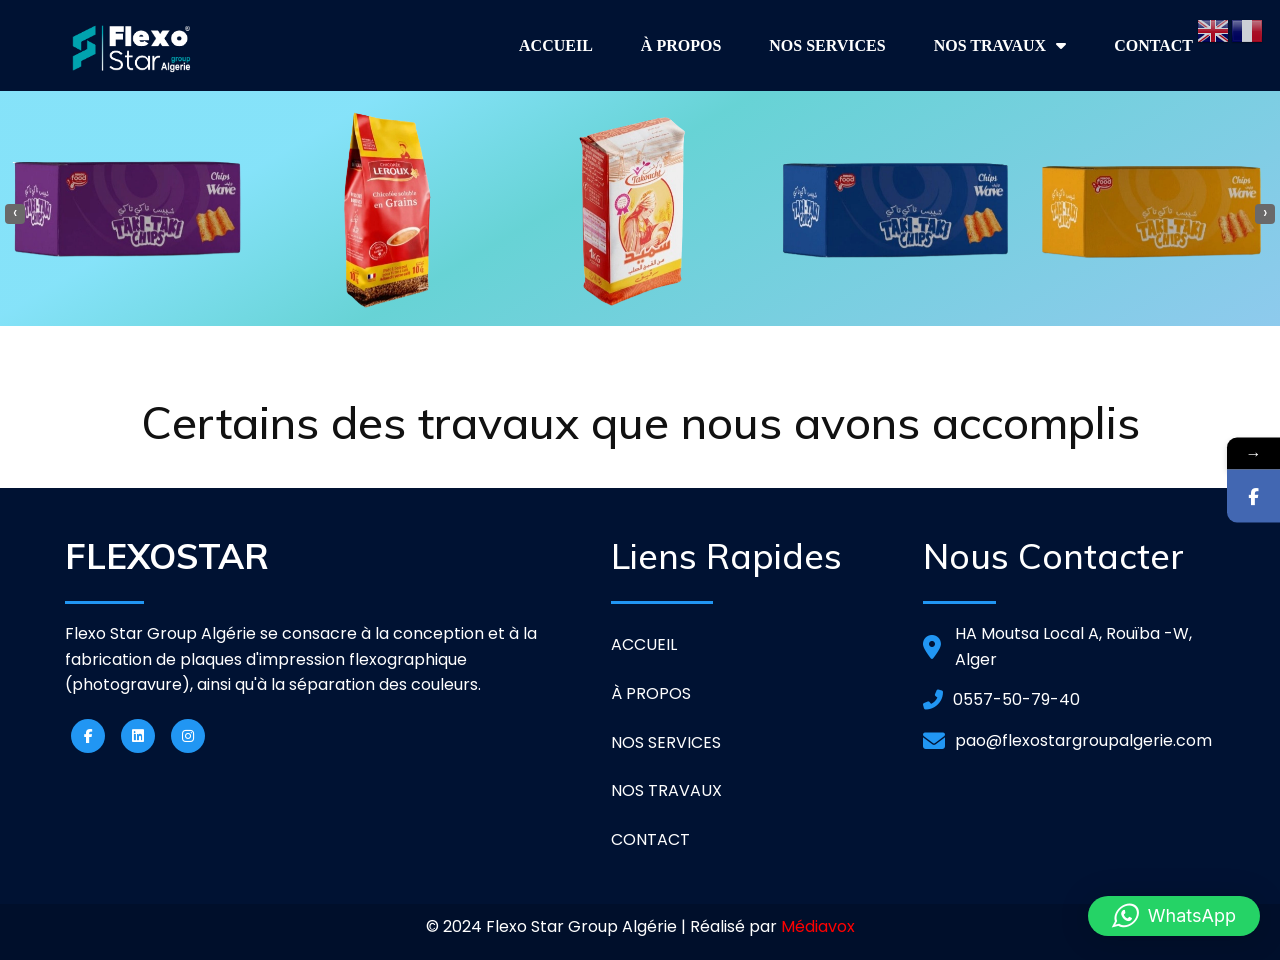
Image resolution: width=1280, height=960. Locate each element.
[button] (1174, 916)
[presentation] (15, 214)
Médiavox (818, 926)
